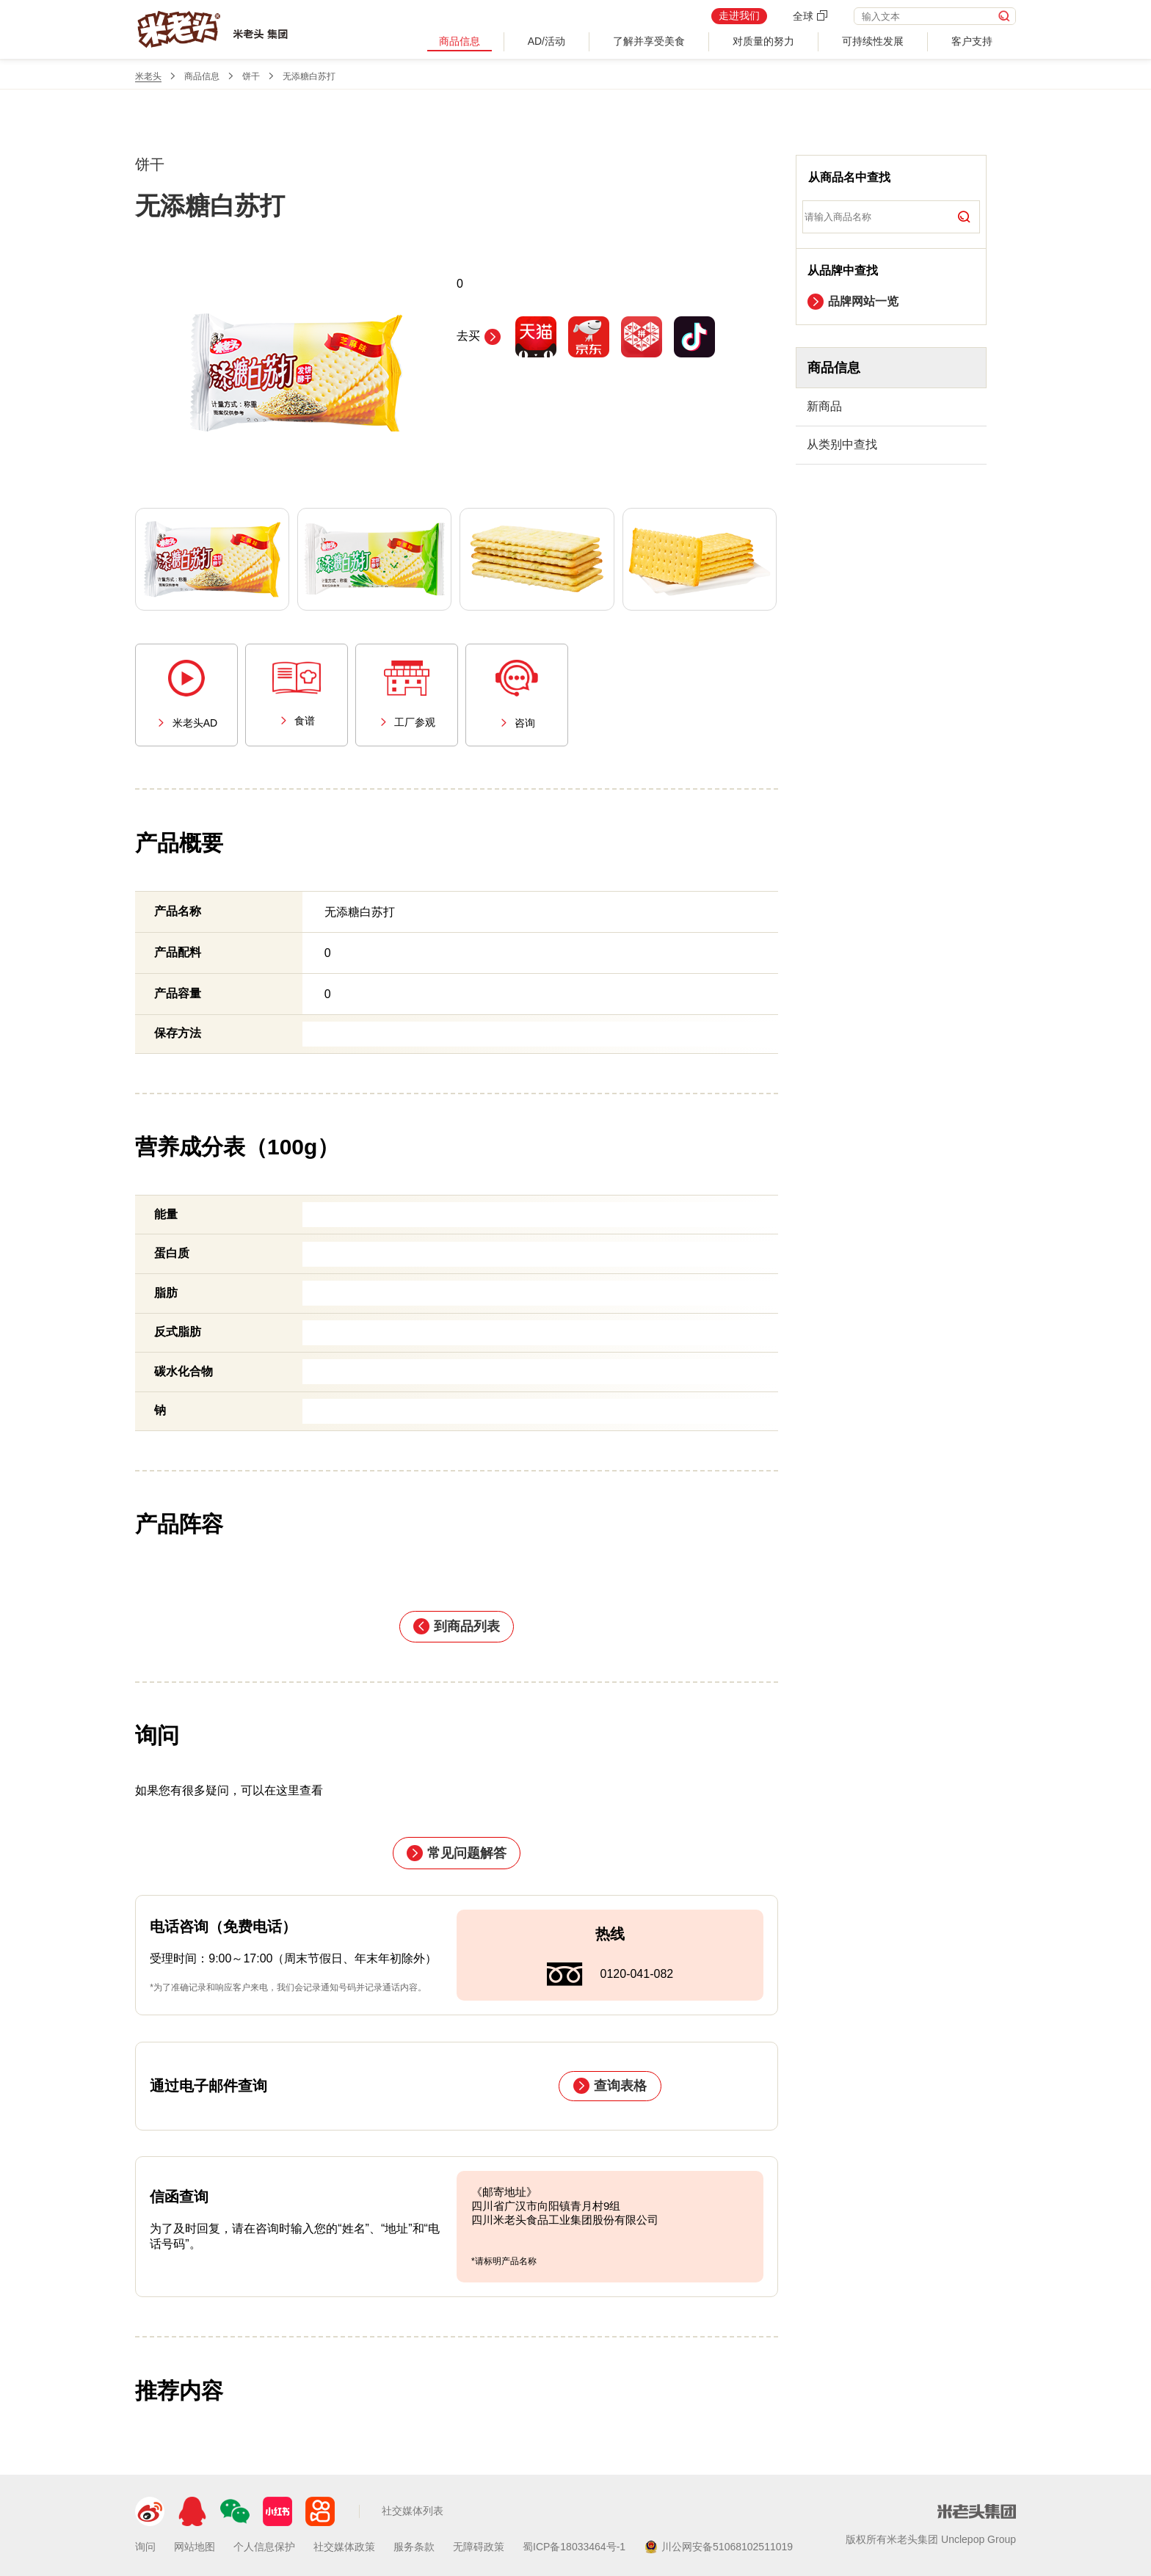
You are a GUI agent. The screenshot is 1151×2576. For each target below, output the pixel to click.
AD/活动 (546, 41)
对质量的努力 (763, 41)
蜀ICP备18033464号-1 (574, 2547)
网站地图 (194, 2547)
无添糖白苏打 (309, 76)
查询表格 (610, 2086)
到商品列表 (456, 1626)
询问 (145, 2547)
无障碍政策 (478, 2547)
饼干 (251, 76)
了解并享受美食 (649, 41)
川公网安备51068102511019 (718, 2547)
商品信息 (459, 41)
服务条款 (414, 2547)
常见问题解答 (456, 1853)
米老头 (148, 76)
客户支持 (971, 41)
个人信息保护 (264, 2547)
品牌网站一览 (852, 302)
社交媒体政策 (344, 2547)
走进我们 (739, 15)
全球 (810, 16)
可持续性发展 (873, 41)
